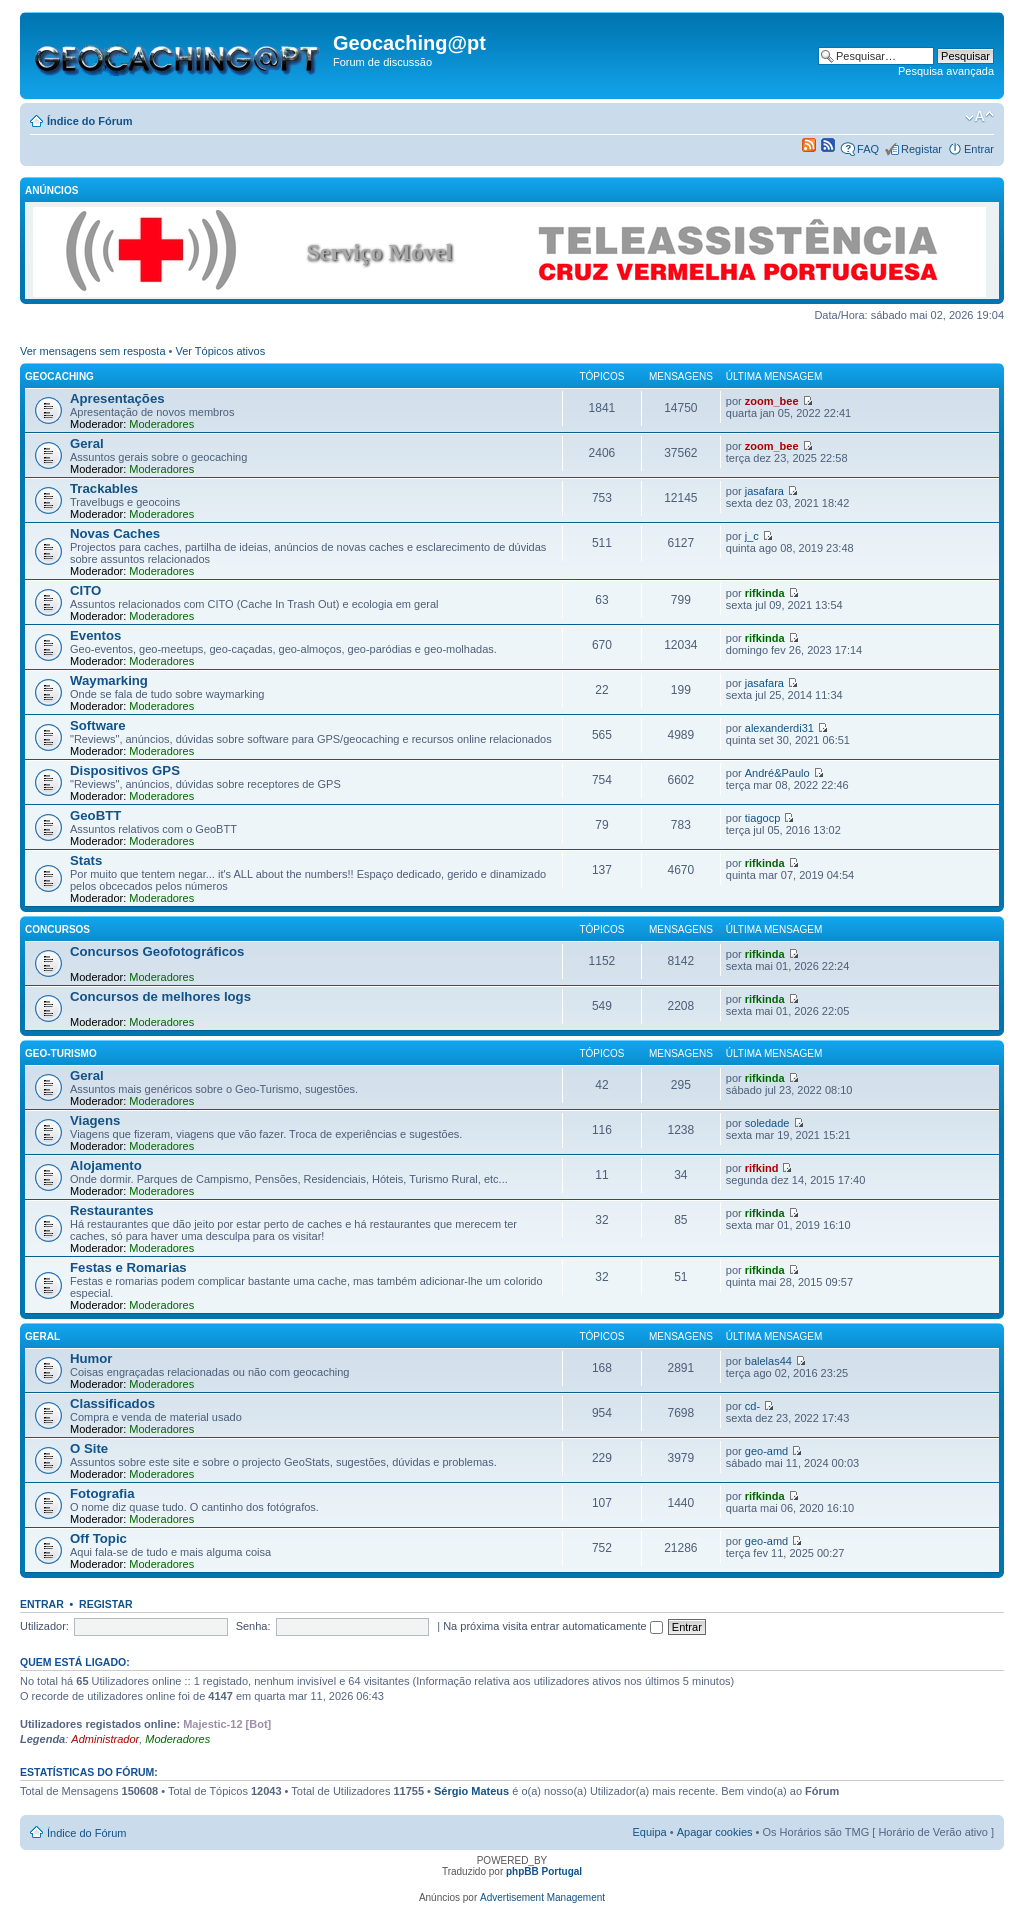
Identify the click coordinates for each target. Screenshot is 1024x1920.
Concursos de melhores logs (160, 996)
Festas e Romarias (128, 1267)
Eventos (95, 635)
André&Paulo (777, 773)
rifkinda (765, 593)
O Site (89, 1448)
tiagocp (762, 818)
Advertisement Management (542, 1897)
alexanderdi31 (779, 728)
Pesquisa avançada (946, 71)
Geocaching (59, 376)
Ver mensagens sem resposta (93, 351)
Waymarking (109, 680)
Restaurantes (112, 1210)
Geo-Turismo (61, 1053)
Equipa (649, 1832)
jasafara (764, 491)
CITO (85, 590)
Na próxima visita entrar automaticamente (553, 1626)
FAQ (868, 149)
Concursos (57, 929)
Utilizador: (44, 1626)
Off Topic (98, 1538)
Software (98, 725)
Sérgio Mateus (471, 1791)
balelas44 (768, 1361)
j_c (752, 536)
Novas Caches (115, 533)
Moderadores (161, 424)
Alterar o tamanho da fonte (979, 117)
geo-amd (766, 1451)
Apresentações (117, 398)
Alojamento (106, 1165)
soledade (767, 1123)
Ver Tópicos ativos (221, 351)
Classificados (112, 1403)
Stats (86, 860)
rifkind (762, 1168)
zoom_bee (772, 401)
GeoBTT (95, 815)
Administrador (105, 1739)
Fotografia (102, 1493)
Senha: (253, 1626)
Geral (87, 443)
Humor (91, 1358)
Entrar (979, 149)
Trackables (104, 488)
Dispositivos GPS (125, 770)
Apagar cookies (715, 1832)
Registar (921, 149)
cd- (752, 1406)
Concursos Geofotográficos (157, 951)
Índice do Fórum (90, 121)
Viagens (95, 1120)
